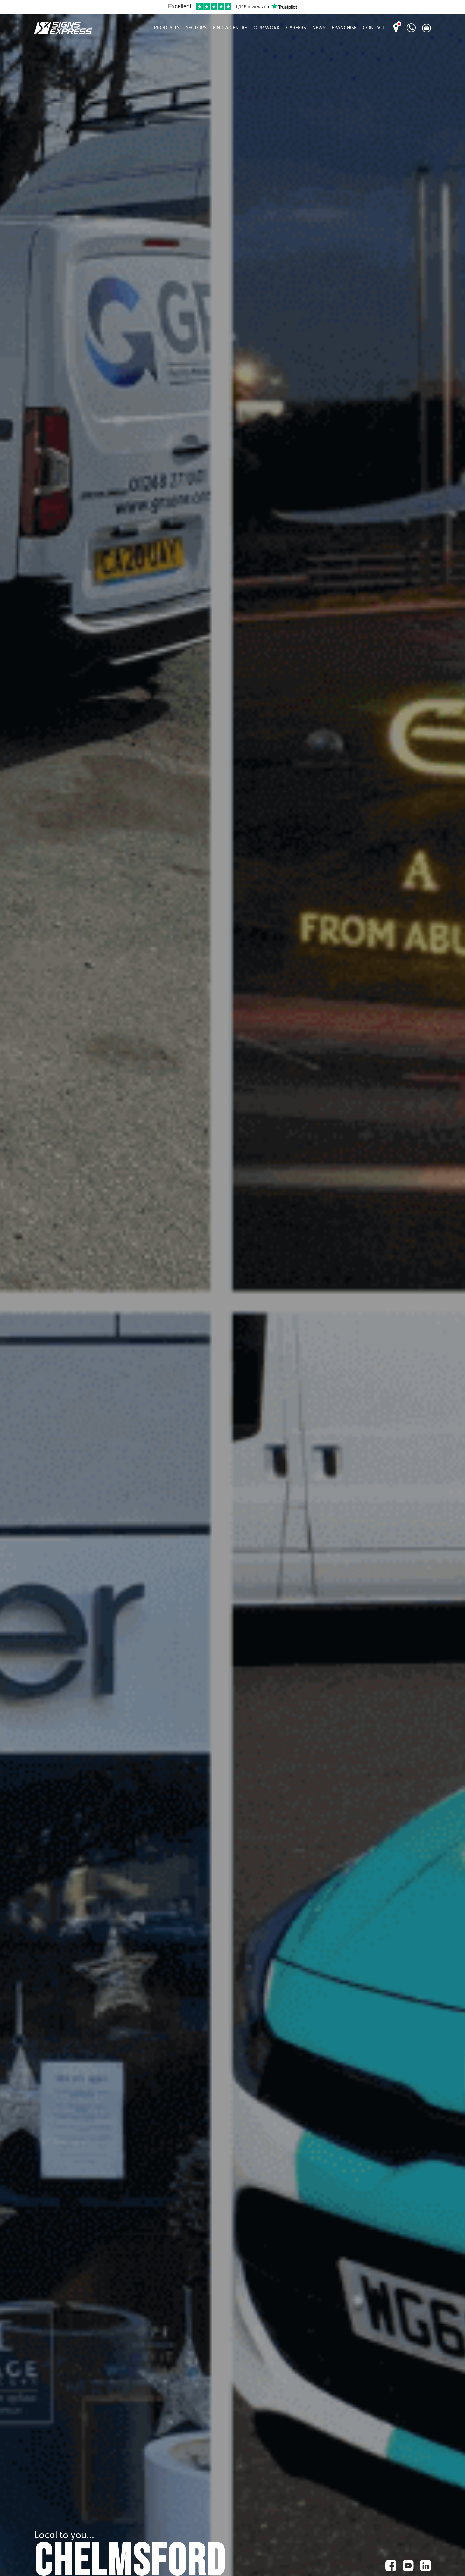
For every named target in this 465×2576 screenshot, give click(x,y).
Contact (374, 28)
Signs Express (63, 28)
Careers (296, 28)
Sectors (196, 28)
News (318, 28)
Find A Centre (230, 28)
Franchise (344, 28)
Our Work (266, 28)
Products (167, 28)
